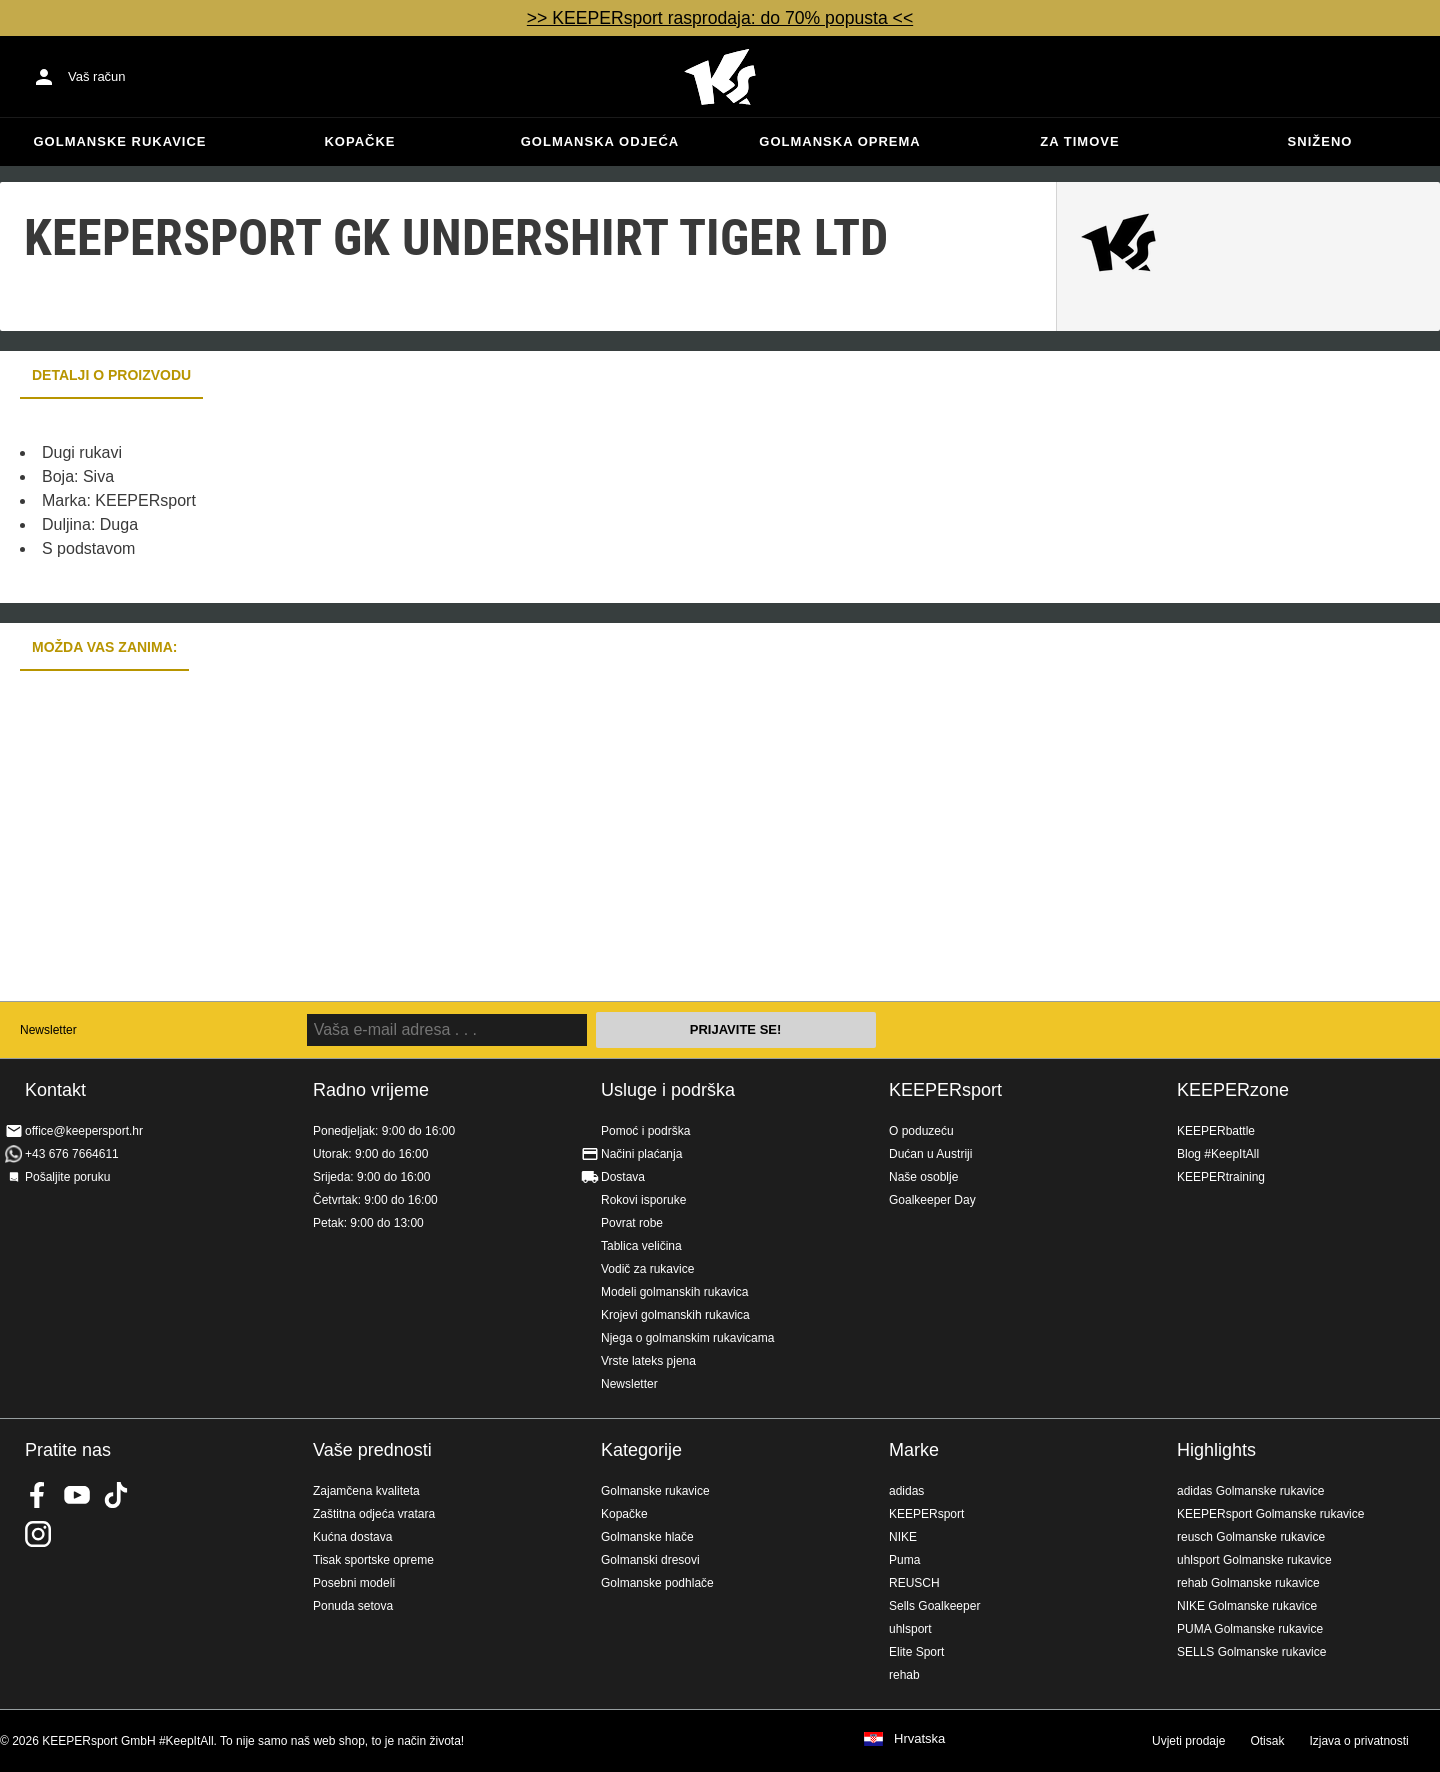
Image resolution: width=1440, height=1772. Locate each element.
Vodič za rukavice (647, 1269)
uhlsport (910, 1629)
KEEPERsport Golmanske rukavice (1270, 1514)
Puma (904, 1560)
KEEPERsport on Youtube (77, 1495)
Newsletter (48, 1030)
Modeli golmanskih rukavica (674, 1292)
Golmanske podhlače (657, 1583)
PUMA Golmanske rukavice (1250, 1629)
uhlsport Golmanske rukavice (1254, 1560)
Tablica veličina (641, 1246)
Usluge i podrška (668, 1090)
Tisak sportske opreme (373, 1560)
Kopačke (359, 141)
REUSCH (914, 1583)
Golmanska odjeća (600, 141)
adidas (906, 1491)
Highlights (1216, 1450)
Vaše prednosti (372, 1450)
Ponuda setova (353, 1606)
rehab (904, 1675)
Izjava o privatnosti (1358, 1741)
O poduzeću (921, 1131)
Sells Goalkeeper (934, 1606)
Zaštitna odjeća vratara (374, 1514)
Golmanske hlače (647, 1537)
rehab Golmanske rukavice (1248, 1583)
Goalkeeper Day (932, 1200)
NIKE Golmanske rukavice (1247, 1606)
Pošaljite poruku (67, 1177)
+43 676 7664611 (72, 1154)
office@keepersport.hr (84, 1131)
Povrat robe (632, 1223)
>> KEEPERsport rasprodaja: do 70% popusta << (720, 18)
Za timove (1079, 141)
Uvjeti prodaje (1188, 1741)
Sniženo (1320, 141)
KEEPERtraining (1221, 1177)
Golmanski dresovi (650, 1560)
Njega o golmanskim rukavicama (687, 1338)
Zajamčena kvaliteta (366, 1491)
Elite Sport (916, 1652)
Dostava (623, 1177)
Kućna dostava (352, 1537)
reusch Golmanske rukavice (1251, 1537)
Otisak (1267, 1741)
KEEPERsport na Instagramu (38, 1534)
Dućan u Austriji (930, 1154)
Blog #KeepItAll (1218, 1154)
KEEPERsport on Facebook (38, 1495)
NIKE (903, 1537)
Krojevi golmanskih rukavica (675, 1315)
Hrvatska (919, 1739)
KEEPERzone (1233, 1090)
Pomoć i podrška (645, 1131)
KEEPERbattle (1216, 1131)
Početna (720, 77)
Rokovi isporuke (643, 1200)
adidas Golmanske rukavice (1250, 1491)
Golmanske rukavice (119, 141)
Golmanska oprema (839, 141)
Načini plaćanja (641, 1154)
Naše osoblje (923, 1177)
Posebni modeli (354, 1583)
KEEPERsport (945, 1090)
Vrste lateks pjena (648, 1361)
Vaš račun (97, 76)
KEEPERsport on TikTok (116, 1495)
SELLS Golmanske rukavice (1251, 1652)
